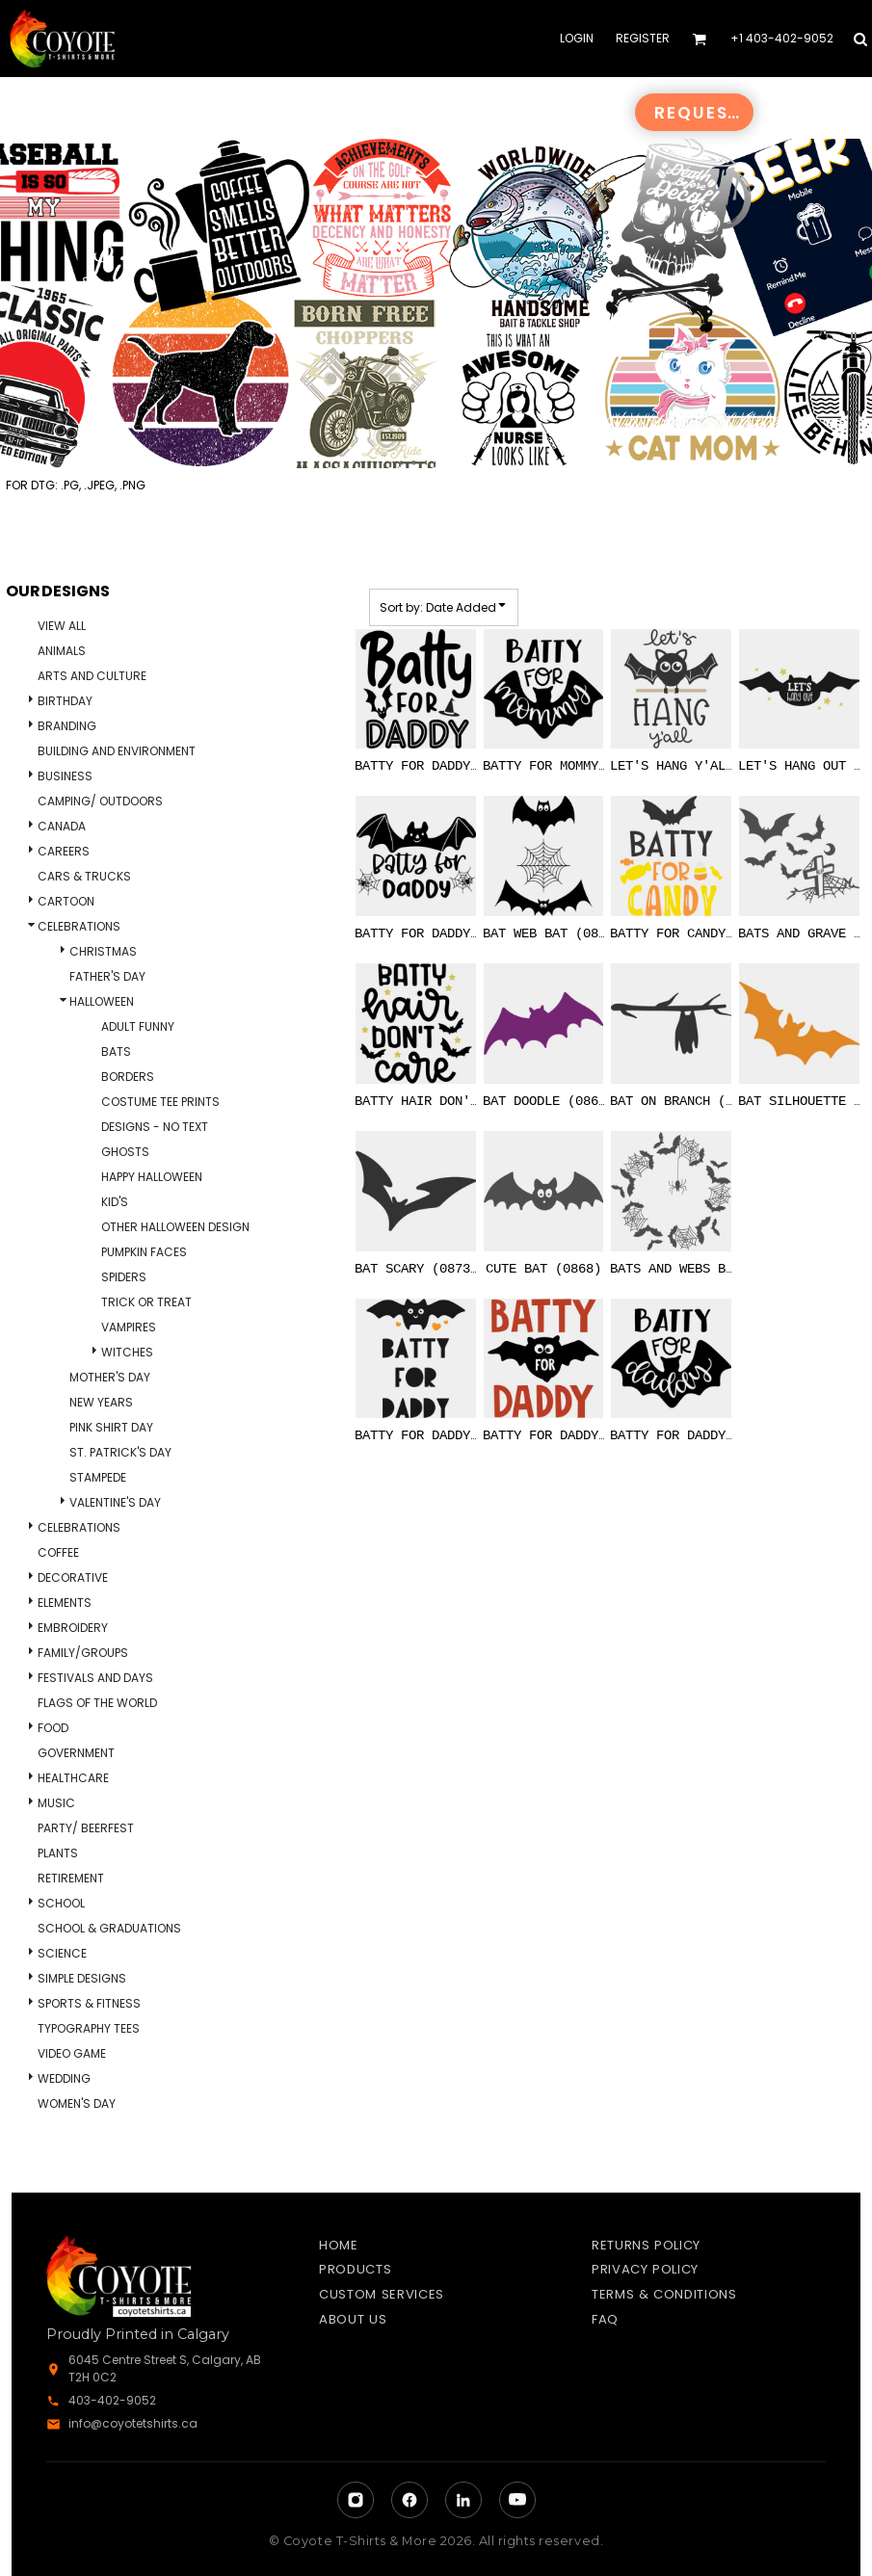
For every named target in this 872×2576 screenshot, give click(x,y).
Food (53, 1728)
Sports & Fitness (89, 2003)
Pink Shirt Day (111, 1427)
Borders (127, 1076)
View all (62, 626)
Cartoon (66, 901)
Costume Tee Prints (160, 1101)
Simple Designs (82, 1978)
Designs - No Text (154, 1126)
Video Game (72, 2053)
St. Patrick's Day (120, 1452)
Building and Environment (117, 751)
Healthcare (73, 1778)
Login (577, 38)
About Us (352, 2319)
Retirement (71, 1878)
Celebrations (79, 926)
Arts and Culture (92, 676)
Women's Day (77, 2103)
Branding (67, 726)
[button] (699, 39)
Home (338, 2245)
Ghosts (125, 1151)
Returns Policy (646, 2245)
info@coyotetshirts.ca (133, 2423)
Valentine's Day (115, 1502)
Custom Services (381, 2294)
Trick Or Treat (146, 1302)
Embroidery (73, 1627)
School (61, 1903)
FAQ (605, 2319)
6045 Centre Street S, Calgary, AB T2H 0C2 (164, 2368)
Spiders (123, 1277)
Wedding (64, 2078)
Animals (62, 651)
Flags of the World (97, 1703)
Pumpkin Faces (144, 1252)
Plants (58, 1853)
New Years (101, 1402)
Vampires (128, 1327)
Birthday (65, 701)
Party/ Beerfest (86, 1828)
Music (56, 1803)
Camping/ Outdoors (100, 801)
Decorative (73, 1577)
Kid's (114, 1202)
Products (355, 2269)
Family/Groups (83, 1652)
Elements (65, 1602)
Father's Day (107, 976)
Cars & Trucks (84, 876)
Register (643, 38)
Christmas (103, 951)
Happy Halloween (151, 1177)
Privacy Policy (645, 2269)
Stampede (97, 1477)
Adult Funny (137, 1026)
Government (76, 1753)
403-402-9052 (112, 2400)
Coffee (58, 1552)
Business (65, 776)
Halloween (101, 1001)
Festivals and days (95, 1677)
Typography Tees (89, 2028)
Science (62, 1953)
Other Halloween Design (175, 1227)
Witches (127, 1352)
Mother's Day (109, 1377)
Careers (64, 851)
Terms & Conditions (664, 2294)
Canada (62, 826)
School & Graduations (109, 1928)
